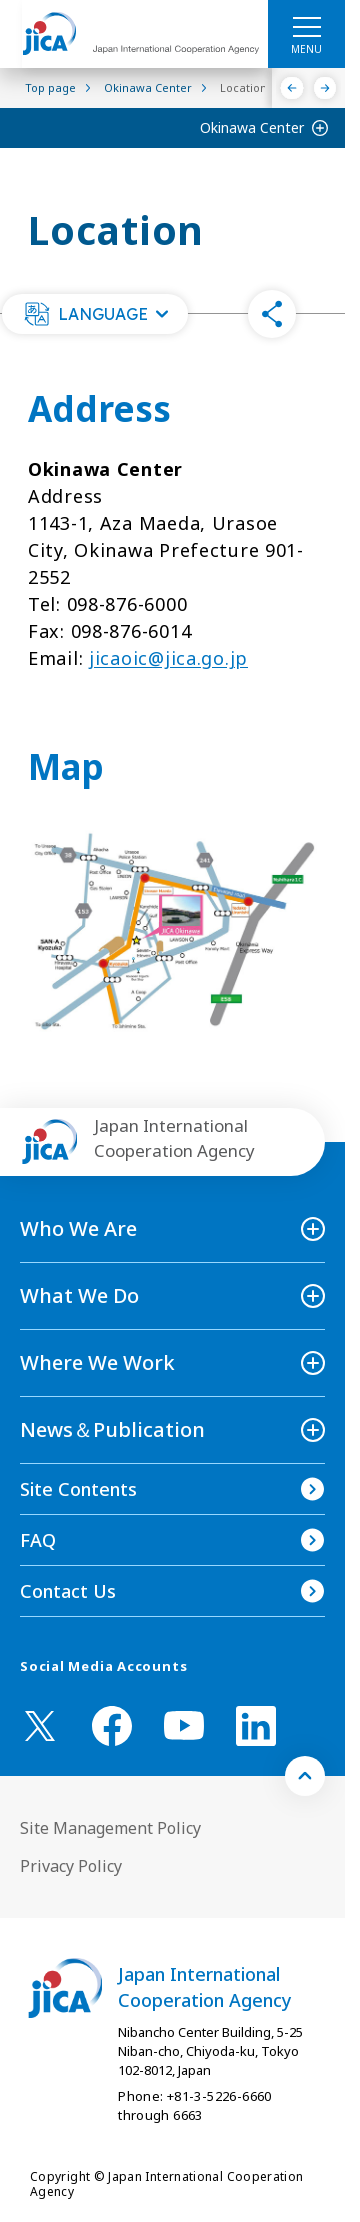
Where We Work (97, 1362)
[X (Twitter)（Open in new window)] (40, 1726)
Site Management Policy (110, 1828)
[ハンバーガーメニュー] (306, 26)
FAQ (38, 1540)
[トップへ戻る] (305, 1776)
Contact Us (68, 1591)
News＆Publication (112, 1429)
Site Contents (78, 1489)
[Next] (325, 88)
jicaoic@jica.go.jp (168, 658)
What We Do (79, 1295)
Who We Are (78, 1228)
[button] (95, 314)
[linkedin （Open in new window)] (256, 1726)
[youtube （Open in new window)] (184, 1725)
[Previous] (292, 88)
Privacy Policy (71, 1866)
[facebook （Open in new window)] (112, 1726)
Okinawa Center (252, 127)
